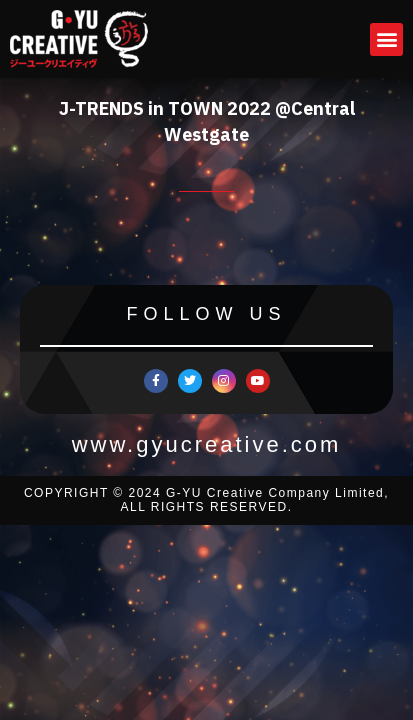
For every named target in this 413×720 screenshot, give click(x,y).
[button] (386, 39)
